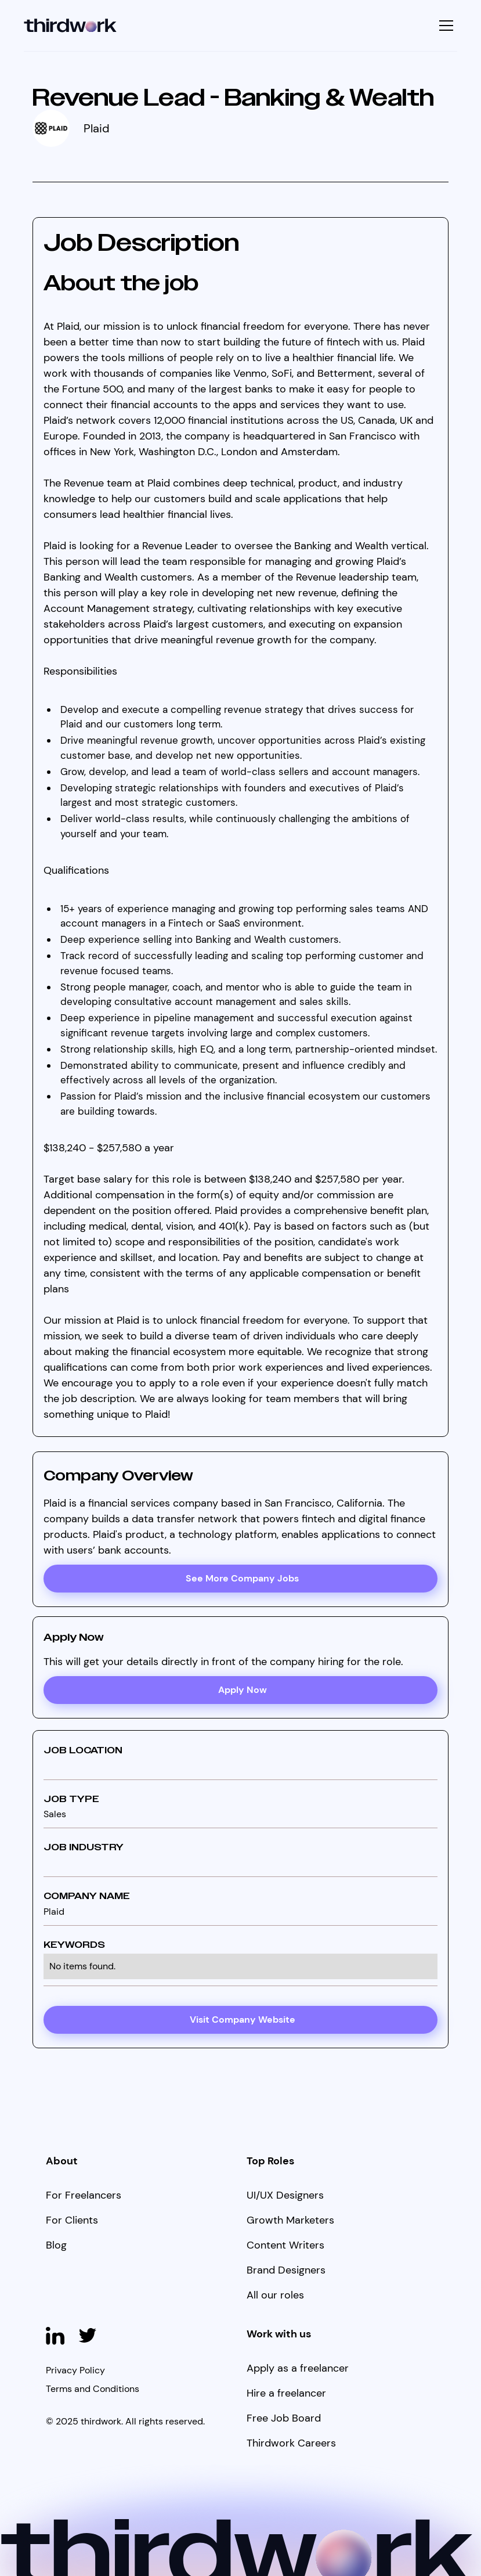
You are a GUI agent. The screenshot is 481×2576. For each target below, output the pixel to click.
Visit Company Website (242, 2019)
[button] (444, 25)
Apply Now (242, 1690)
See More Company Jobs (242, 1578)
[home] (70, 26)
